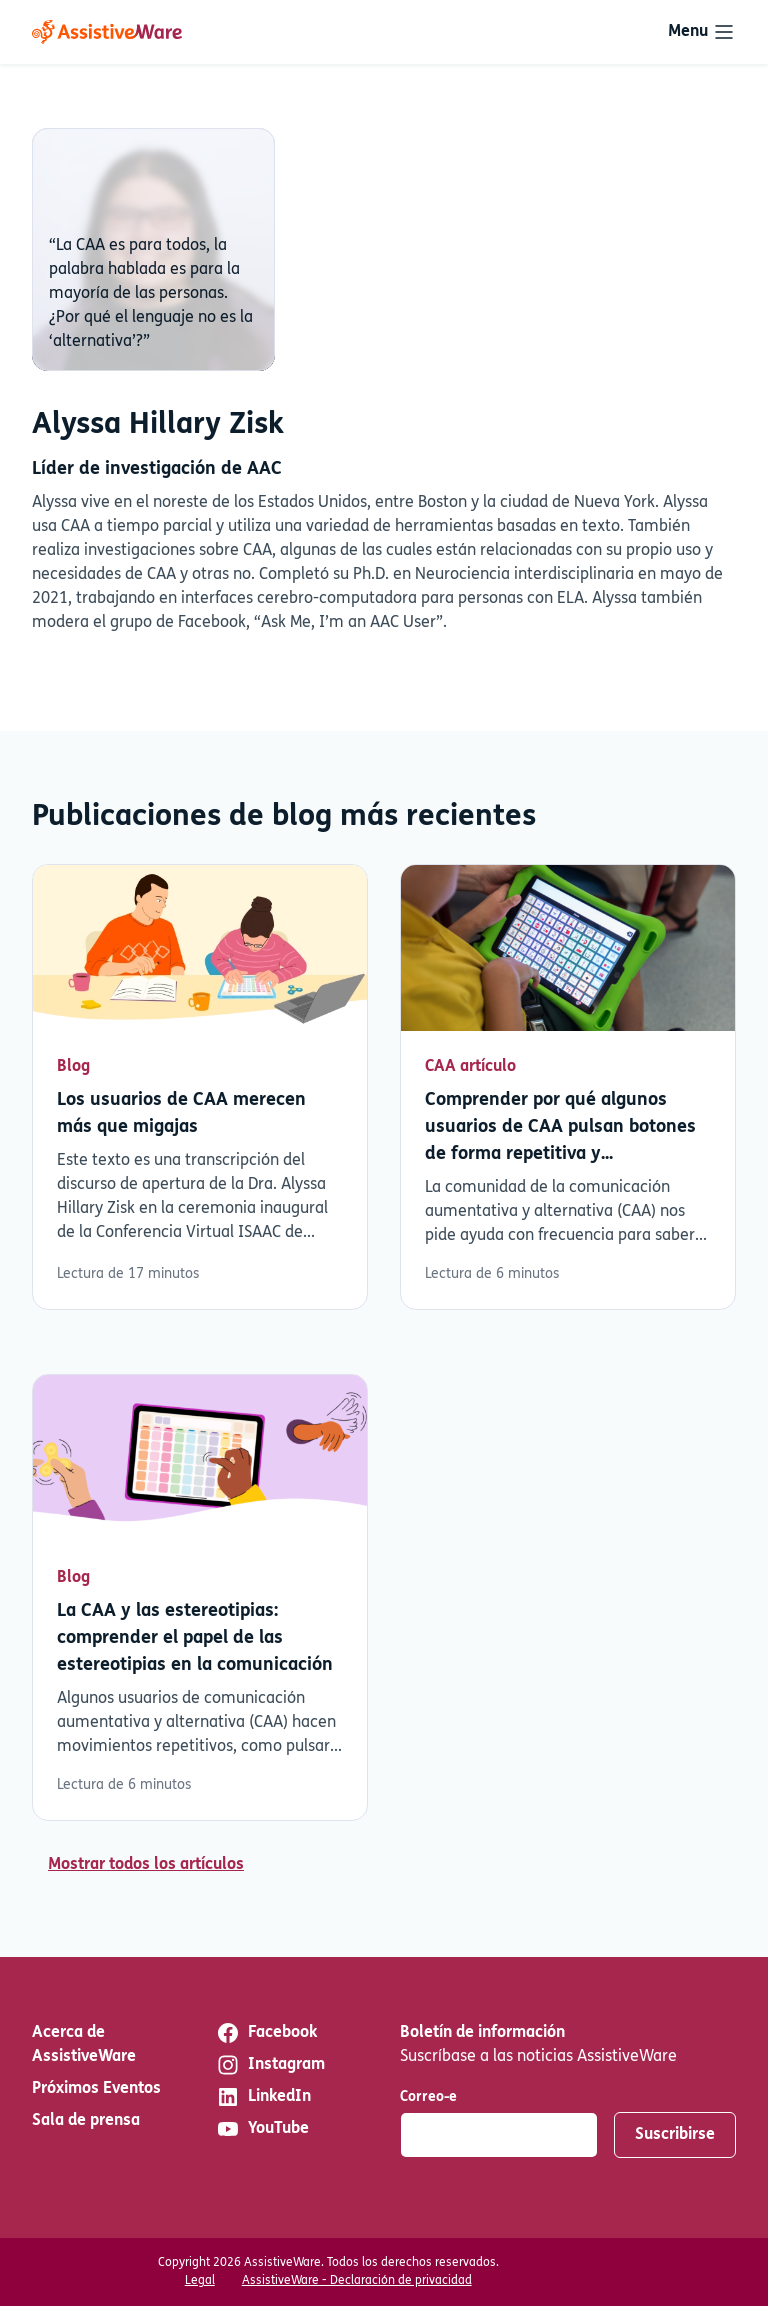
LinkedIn (263, 2097)
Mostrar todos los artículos (146, 1865)
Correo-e (428, 2097)
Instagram (270, 2065)
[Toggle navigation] (702, 32)
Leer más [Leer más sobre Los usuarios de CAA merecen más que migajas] (200, 1087)
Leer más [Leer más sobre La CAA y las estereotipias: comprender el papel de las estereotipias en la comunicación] (200, 1597)
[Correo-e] (499, 2135)
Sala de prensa (86, 2121)
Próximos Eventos (96, 2089)
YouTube (262, 2129)
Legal (200, 2281)
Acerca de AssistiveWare (84, 2045)
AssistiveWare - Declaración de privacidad (357, 2281)
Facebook (266, 2033)
